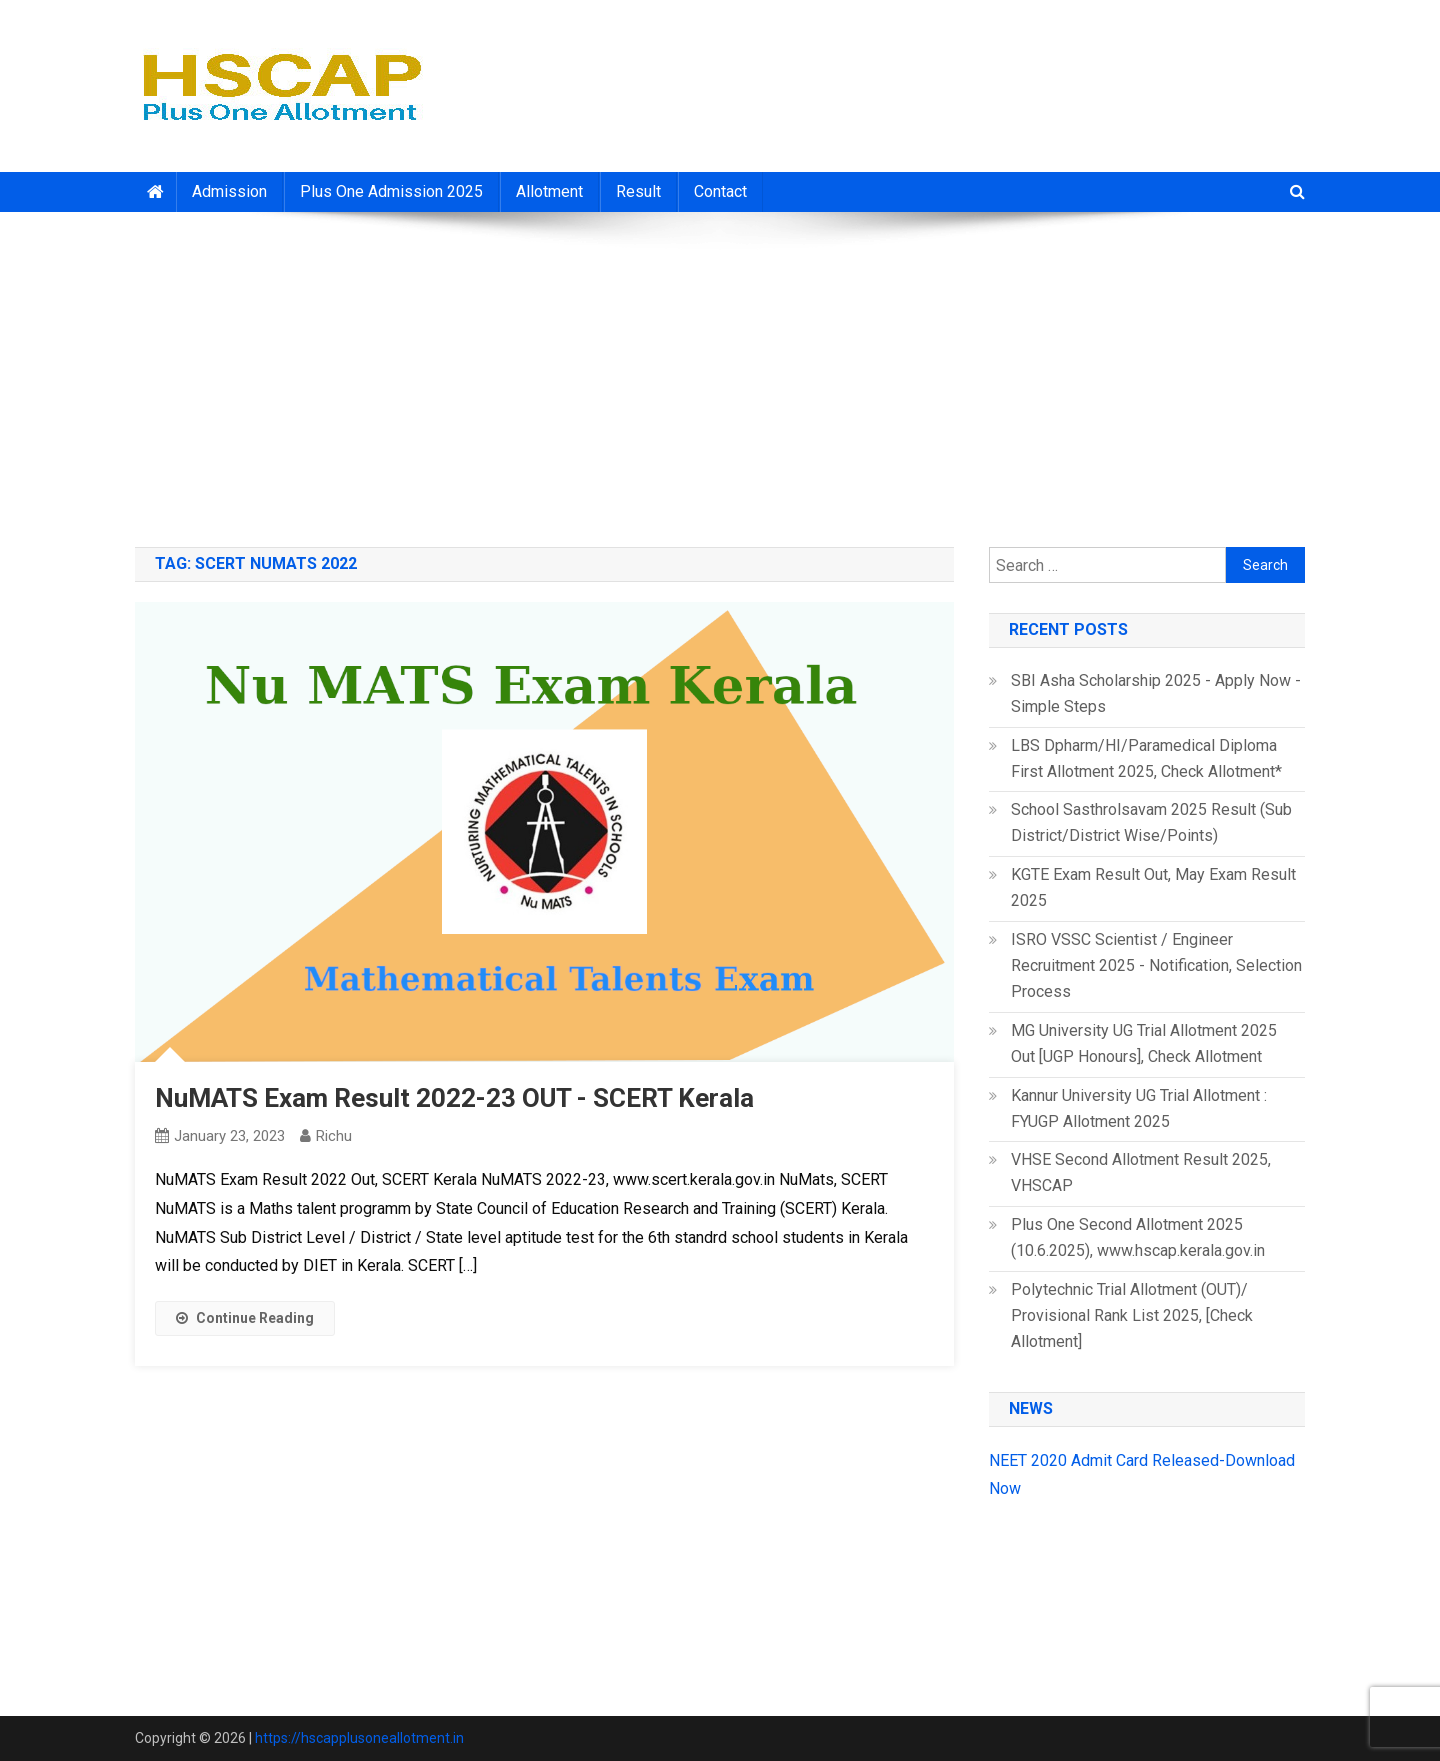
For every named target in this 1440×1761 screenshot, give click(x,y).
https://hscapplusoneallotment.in (359, 1738)
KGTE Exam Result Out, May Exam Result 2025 (1153, 887)
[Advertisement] (720, 372)
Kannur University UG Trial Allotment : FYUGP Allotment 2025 (1139, 1108)
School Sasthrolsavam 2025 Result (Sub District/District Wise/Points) (1151, 822)
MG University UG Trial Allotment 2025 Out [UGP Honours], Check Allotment (1144, 1043)
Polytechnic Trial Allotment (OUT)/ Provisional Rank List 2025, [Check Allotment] (1132, 1315)
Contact (720, 191)
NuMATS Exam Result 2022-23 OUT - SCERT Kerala (454, 1098)
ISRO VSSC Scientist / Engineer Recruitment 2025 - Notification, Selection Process (1156, 965)
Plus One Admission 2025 (391, 191)
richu (334, 1136)
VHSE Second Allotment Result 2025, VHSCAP (1141, 1172)
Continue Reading (245, 1318)
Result (638, 191)
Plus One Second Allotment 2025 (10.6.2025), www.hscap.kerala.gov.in (1138, 1237)
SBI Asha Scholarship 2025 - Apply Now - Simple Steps (1156, 693)
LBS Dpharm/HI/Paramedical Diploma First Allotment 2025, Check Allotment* (1146, 758)
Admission (229, 191)
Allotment (549, 191)
